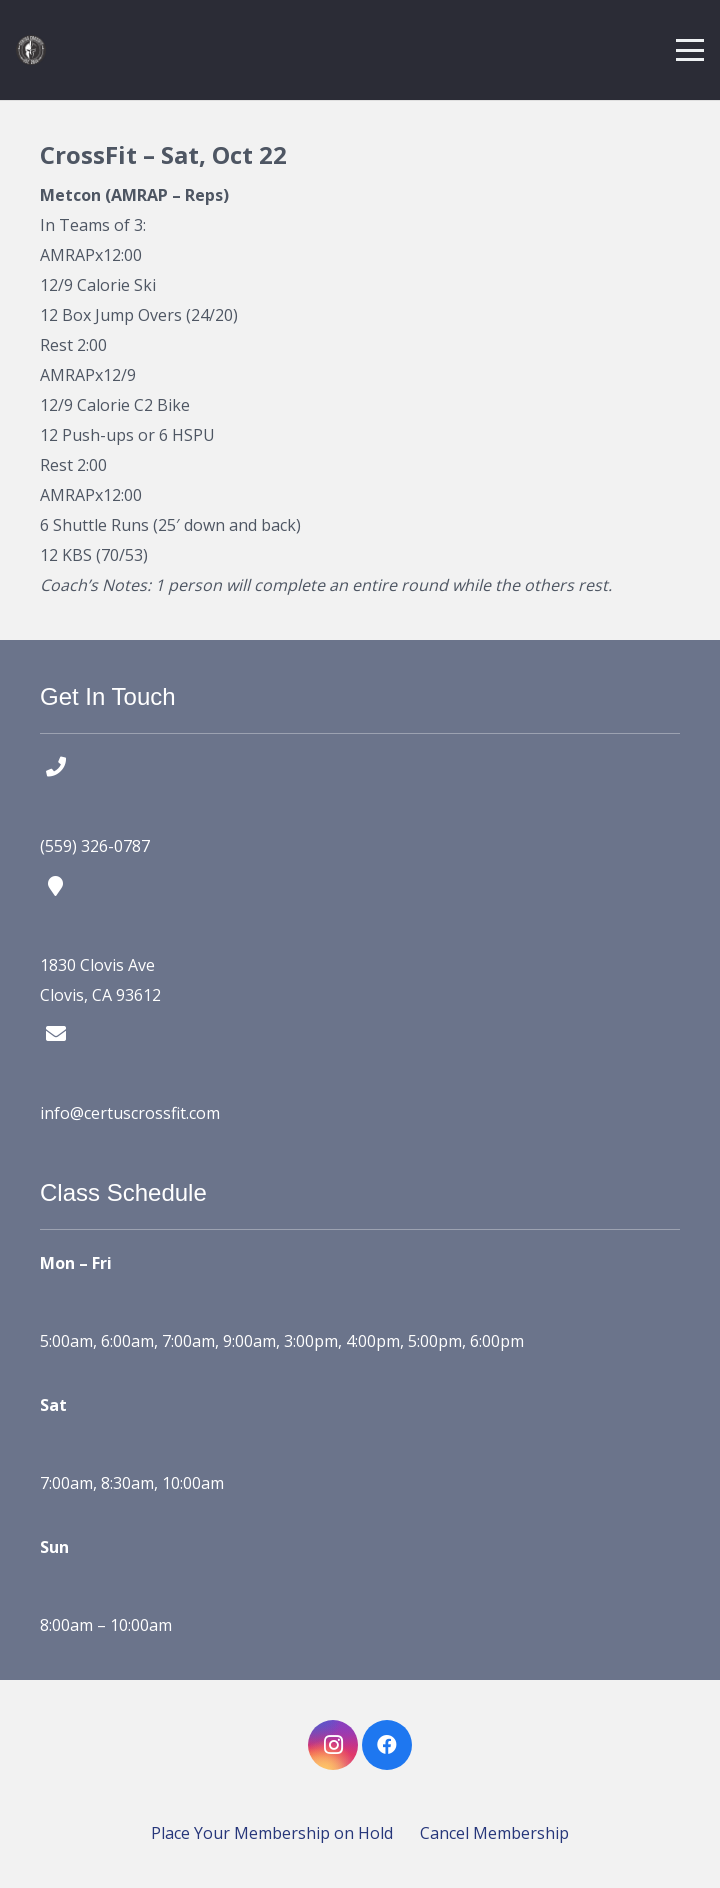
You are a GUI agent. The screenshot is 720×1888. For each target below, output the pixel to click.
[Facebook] (387, 1745)
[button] (690, 50)
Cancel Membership (494, 1833)
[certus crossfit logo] (31, 50)
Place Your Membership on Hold (272, 1833)
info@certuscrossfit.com (130, 1113)
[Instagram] (333, 1745)
